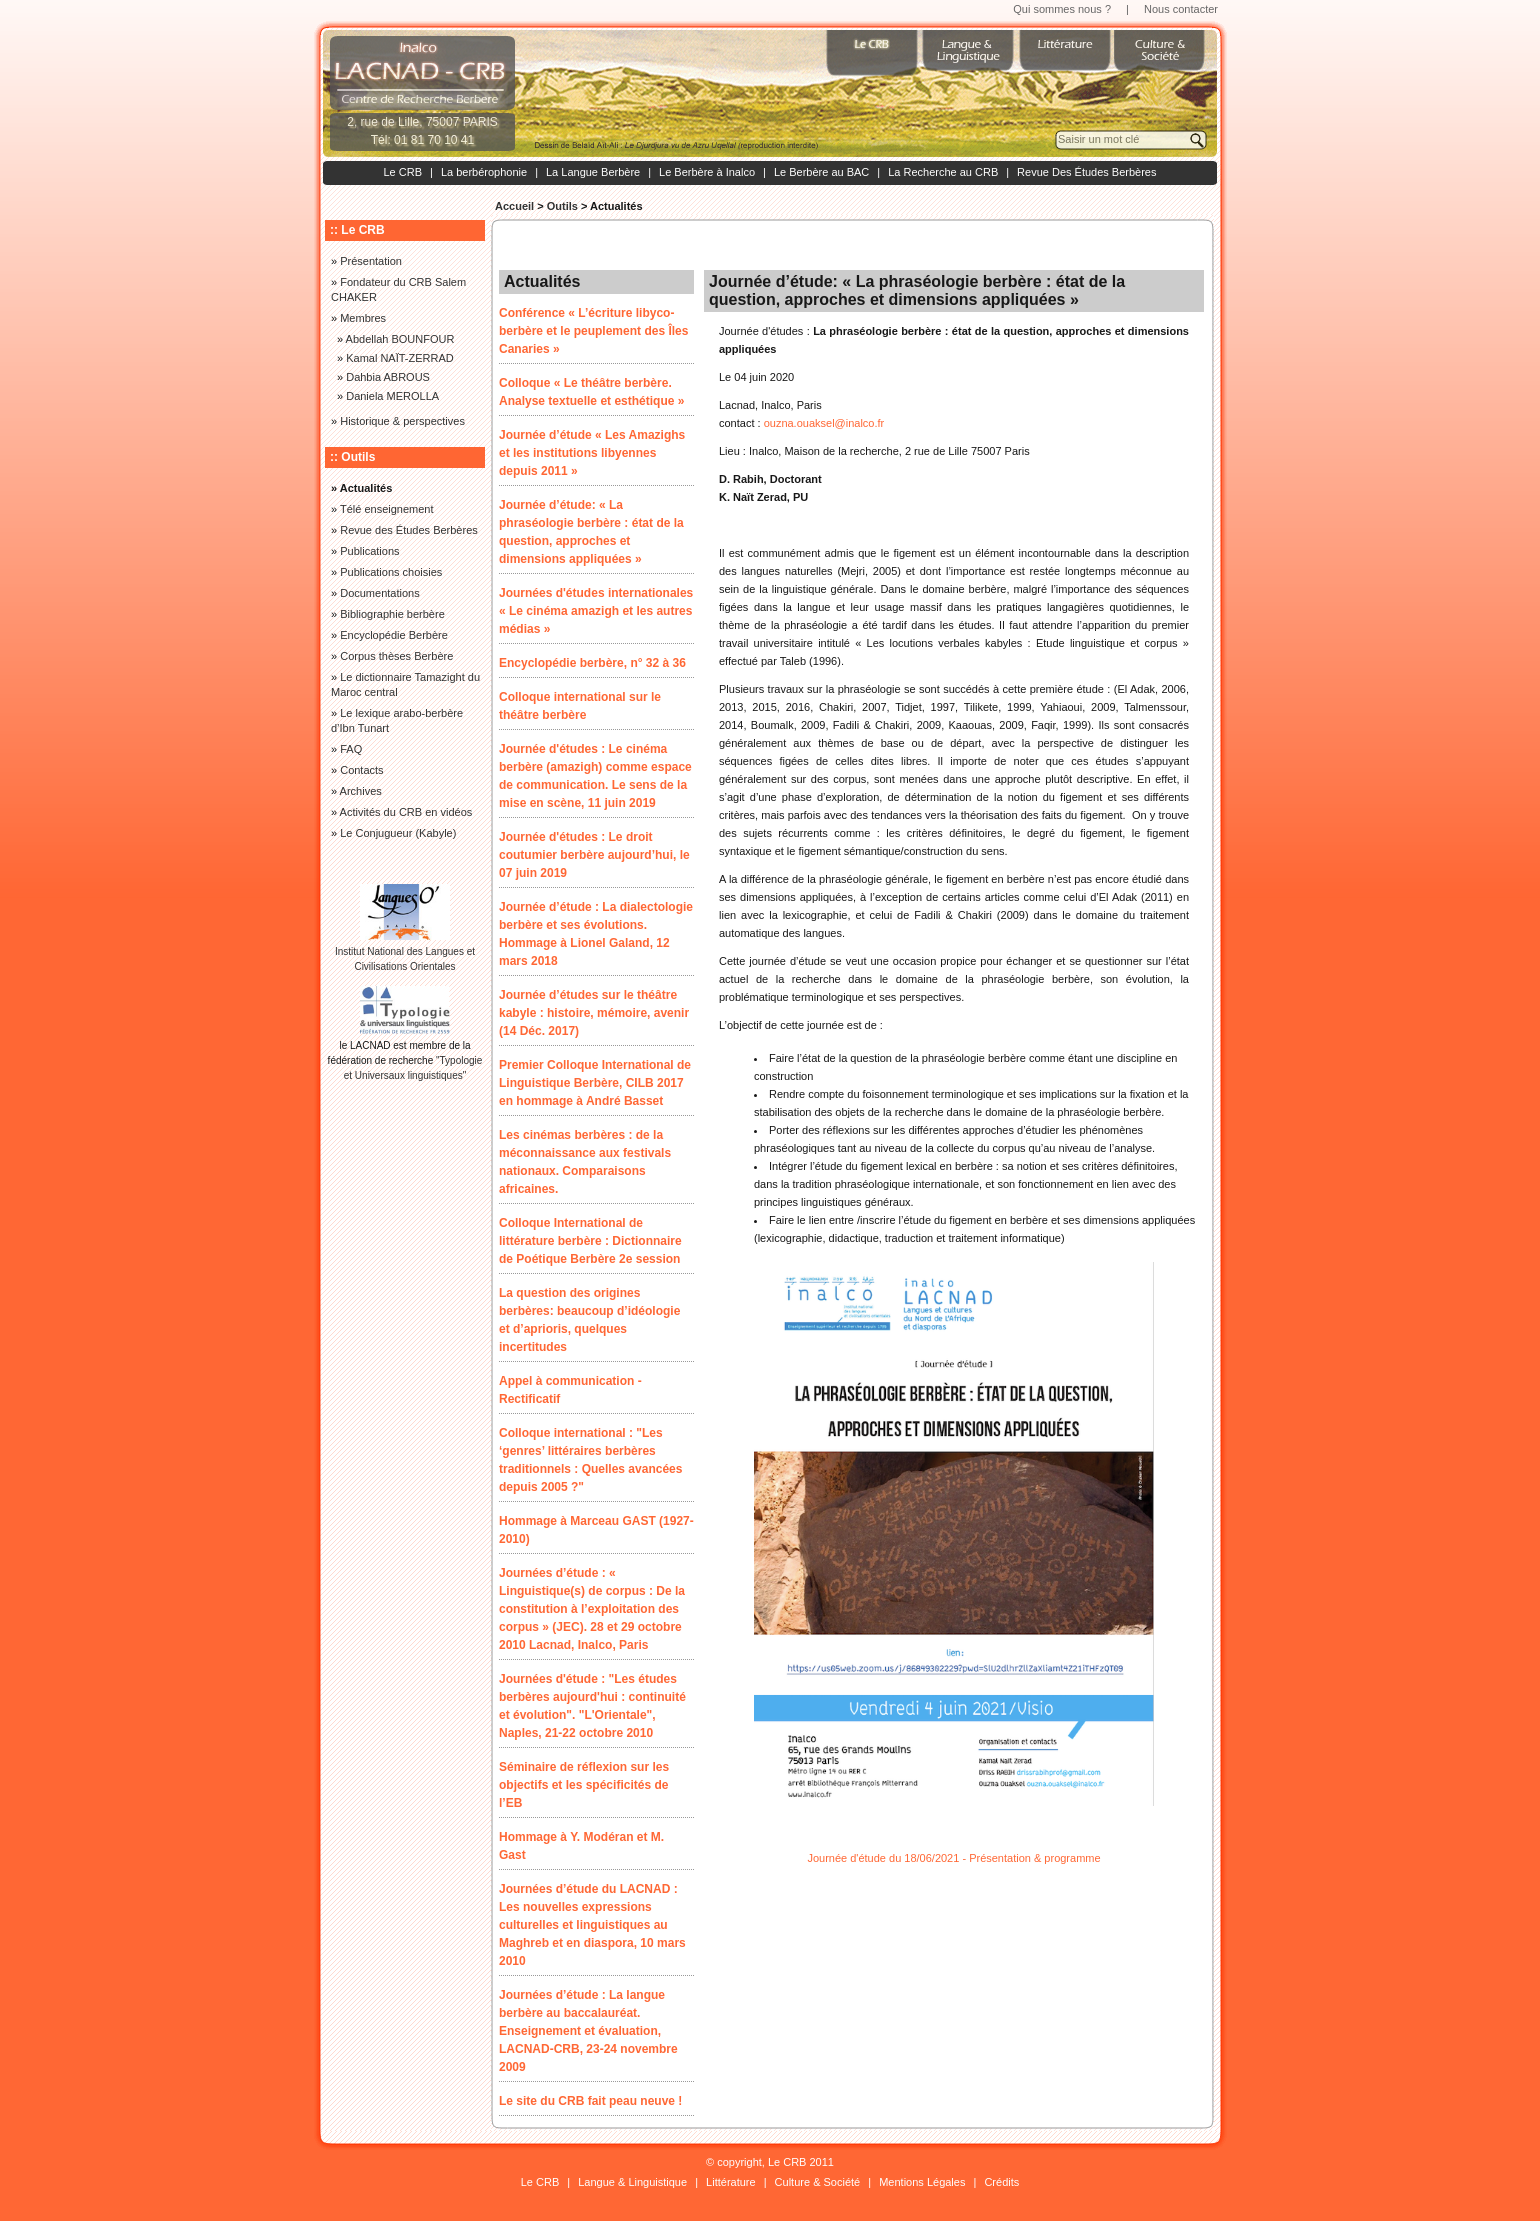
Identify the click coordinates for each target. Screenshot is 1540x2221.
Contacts (361, 770)
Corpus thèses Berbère (396, 656)
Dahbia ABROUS (388, 377)
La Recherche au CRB (943, 172)
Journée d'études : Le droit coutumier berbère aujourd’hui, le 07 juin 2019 (594, 855)
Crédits (1001, 2182)
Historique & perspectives (402, 421)
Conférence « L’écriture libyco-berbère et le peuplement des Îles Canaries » (593, 331)
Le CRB (402, 172)
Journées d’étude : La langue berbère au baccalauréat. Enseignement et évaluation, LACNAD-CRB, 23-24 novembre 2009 (588, 2031)
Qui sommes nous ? (1062, 9)
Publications (369, 551)
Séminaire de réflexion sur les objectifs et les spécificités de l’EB (584, 1785)
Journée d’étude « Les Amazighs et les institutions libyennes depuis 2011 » (592, 453)
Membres (363, 318)
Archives (361, 791)
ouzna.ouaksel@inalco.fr (824, 423)
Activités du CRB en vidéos (406, 812)
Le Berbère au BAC (821, 172)
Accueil (514, 206)
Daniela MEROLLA (392, 396)
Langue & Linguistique (632, 2182)
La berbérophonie (484, 172)
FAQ (351, 749)
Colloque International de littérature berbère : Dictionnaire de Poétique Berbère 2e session (590, 1241)
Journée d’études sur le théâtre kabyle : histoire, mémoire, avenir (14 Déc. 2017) (594, 1013)
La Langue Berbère (593, 172)
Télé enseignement (387, 509)
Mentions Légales (922, 2182)
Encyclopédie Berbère (394, 635)
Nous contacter (1181, 9)
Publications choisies (391, 572)
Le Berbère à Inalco (707, 172)
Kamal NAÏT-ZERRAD (400, 358)
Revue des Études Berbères (409, 530)
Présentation (371, 261)
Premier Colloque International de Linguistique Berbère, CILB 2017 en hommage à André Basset (595, 1083)
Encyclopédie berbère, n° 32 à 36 (592, 663)
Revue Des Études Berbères (1086, 172)
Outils (562, 206)
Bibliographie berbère (392, 614)
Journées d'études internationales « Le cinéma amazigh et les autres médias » (596, 611)
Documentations (380, 593)
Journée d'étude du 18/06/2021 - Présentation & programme (953, 1858)
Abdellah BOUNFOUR (400, 339)
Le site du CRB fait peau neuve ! (590, 2101)
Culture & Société (818, 2182)
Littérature (731, 2182)
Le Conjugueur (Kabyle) (398, 833)
